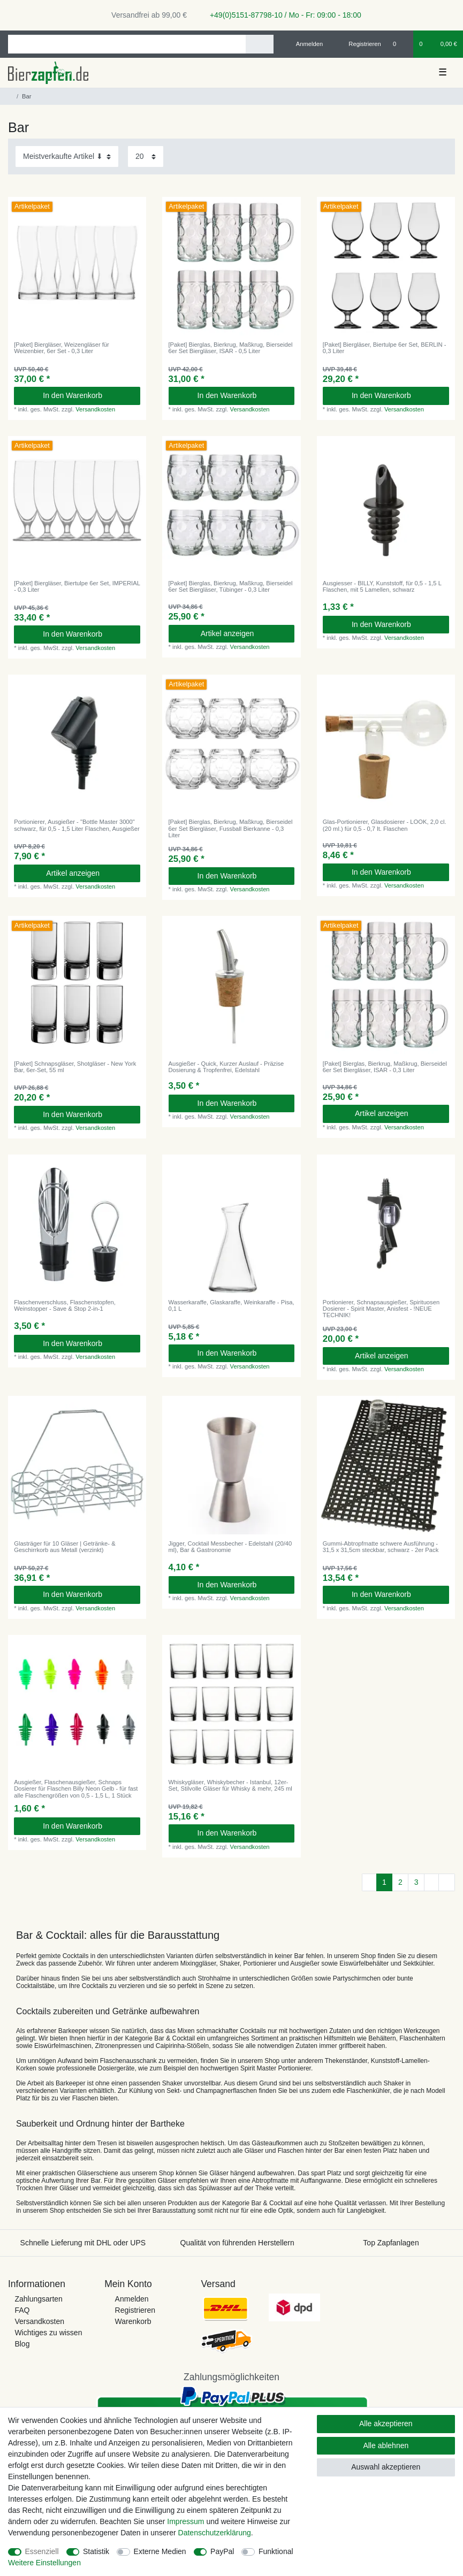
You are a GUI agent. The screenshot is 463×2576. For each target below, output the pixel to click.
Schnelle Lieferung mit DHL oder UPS (83, 2242)
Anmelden (132, 2299)
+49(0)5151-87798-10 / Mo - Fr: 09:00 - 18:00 (281, 15)
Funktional (276, 2551)
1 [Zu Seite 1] (384, 1882)
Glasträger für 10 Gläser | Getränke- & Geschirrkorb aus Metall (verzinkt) (64, 1546)
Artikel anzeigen (244, 633)
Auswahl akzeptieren (385, 2467)
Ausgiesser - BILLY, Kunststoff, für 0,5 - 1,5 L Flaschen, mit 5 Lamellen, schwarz (382, 586)
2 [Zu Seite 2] (400, 1882)
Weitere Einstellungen (44, 2562)
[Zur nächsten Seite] (431, 1883)
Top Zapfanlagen (391, 2242)
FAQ (21, 2310)
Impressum (185, 2521)
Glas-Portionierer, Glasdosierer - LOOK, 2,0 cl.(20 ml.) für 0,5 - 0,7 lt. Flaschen (384, 825)
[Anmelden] (305, 43)
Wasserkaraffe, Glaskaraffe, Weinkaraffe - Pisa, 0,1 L (231, 1305)
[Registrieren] (359, 43)
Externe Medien (160, 2551)
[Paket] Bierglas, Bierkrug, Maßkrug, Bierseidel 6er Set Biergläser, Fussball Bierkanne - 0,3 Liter (231, 828)
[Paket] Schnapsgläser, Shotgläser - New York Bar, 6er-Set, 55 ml (75, 1066)
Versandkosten (95, 409)
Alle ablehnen (385, 2445)
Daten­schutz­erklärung (214, 2532)
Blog (21, 2344)
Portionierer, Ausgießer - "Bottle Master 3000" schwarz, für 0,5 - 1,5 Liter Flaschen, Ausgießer (76, 825)
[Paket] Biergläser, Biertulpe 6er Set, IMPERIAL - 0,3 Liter (77, 586)
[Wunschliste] (400, 43)
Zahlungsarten (38, 2299)
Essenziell (42, 2551)
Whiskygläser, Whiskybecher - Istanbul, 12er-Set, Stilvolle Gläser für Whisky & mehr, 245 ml (230, 1785)
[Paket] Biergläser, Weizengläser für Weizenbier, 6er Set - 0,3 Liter (61, 347)
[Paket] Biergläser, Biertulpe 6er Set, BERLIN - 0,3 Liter (384, 347)
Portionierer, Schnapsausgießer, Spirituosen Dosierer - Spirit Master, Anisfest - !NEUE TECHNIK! (381, 1309)
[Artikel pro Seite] (145, 156)
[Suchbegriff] (127, 44)
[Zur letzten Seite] (446, 1883)
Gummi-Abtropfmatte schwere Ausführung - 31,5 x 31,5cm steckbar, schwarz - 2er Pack (380, 1546)
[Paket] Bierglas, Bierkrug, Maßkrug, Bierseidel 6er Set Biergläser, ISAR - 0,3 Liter (385, 1066)
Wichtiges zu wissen (48, 2332)
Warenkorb (133, 2321)
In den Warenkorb (87, 395)
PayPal (222, 2551)
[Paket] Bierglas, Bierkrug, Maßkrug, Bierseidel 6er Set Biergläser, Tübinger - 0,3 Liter (231, 586)
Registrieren (135, 2310)
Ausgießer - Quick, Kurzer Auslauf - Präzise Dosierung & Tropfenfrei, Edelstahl (226, 1066)
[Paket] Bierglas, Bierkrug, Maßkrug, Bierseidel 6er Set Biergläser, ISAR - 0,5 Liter (231, 347)
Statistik (96, 2551)
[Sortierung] (67, 156)
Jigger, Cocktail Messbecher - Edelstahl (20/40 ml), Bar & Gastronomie (230, 1546)
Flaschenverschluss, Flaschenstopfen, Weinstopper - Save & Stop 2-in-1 (65, 1305)
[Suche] (259, 44)
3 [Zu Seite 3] (416, 1882)
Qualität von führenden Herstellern (237, 2242)
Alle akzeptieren (386, 2423)
